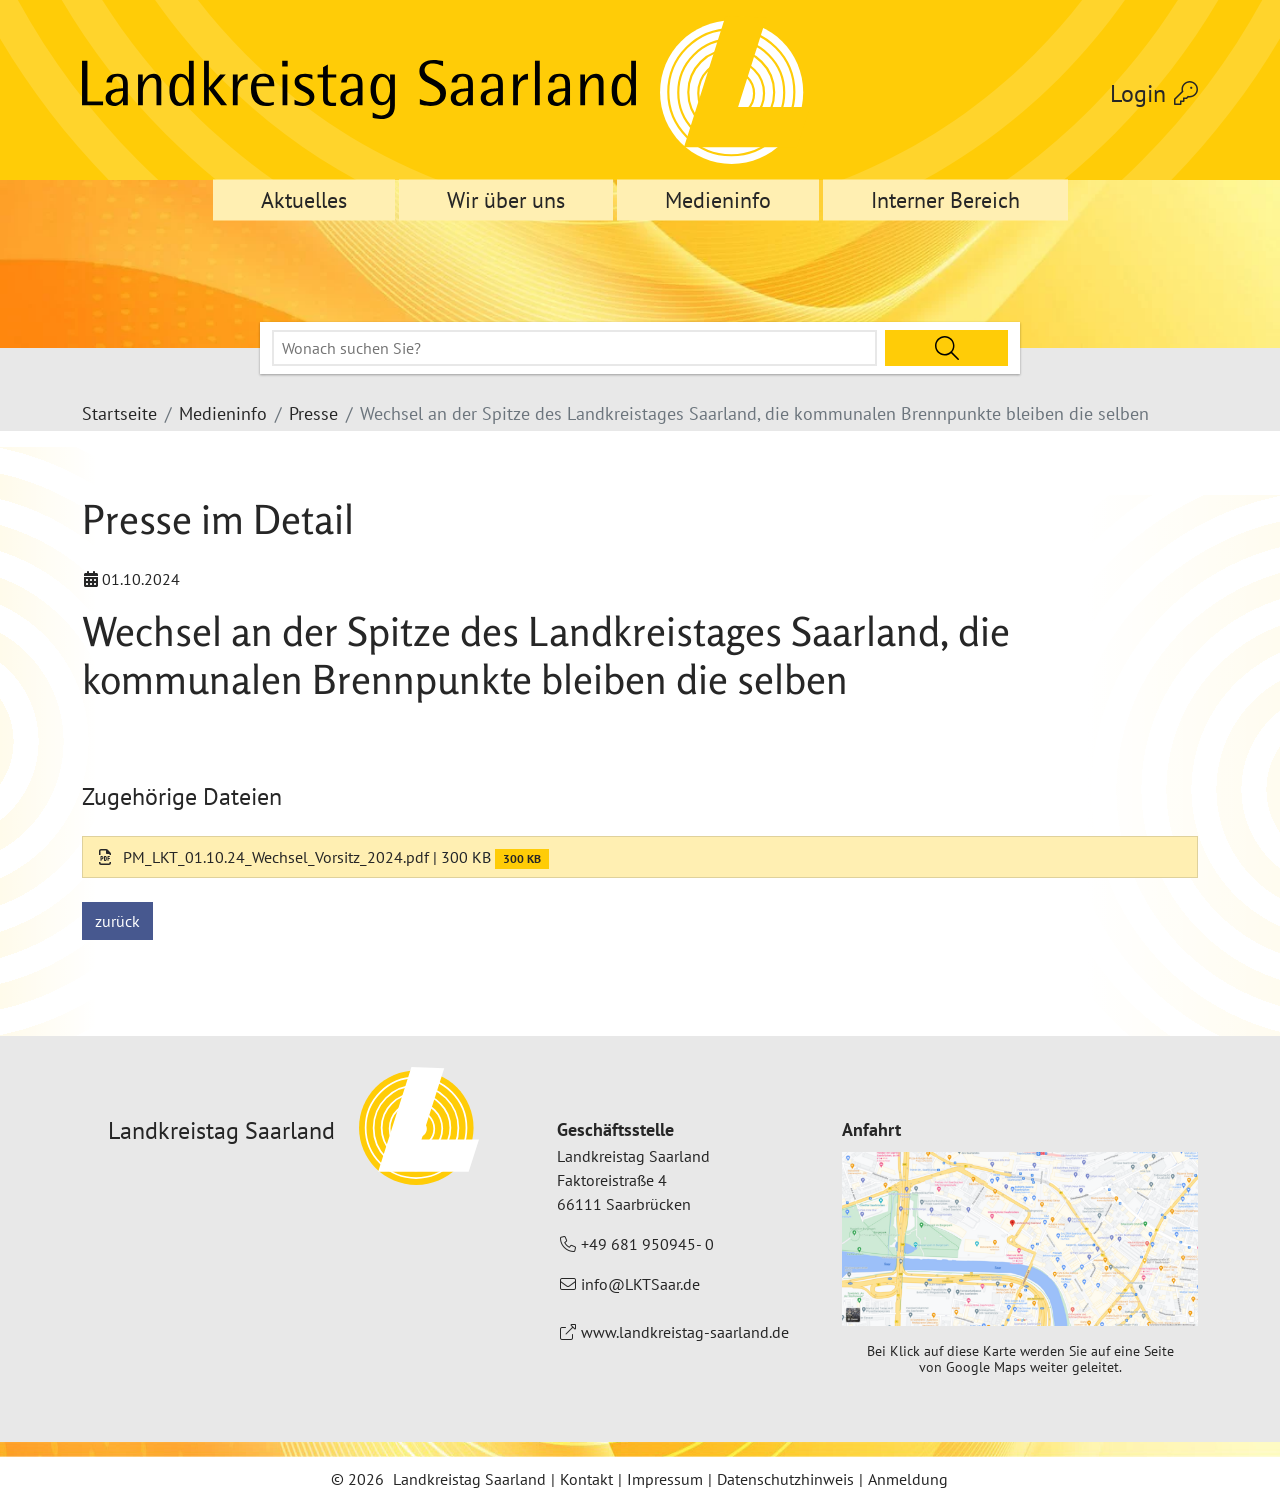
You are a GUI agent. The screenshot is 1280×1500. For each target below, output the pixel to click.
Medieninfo (223, 413)
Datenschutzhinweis (785, 1479)
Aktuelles (304, 200)
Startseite (119, 413)
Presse (313, 413)
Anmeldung (908, 1479)
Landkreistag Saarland (469, 1479)
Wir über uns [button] (506, 200)
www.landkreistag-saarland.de (685, 1332)
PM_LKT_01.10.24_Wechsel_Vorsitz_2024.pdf (264, 857)
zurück (117, 921)
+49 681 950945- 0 (647, 1244)
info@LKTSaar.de (640, 1284)
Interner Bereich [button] (945, 200)
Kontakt (586, 1479)
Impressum (665, 1479)
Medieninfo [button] (718, 200)
